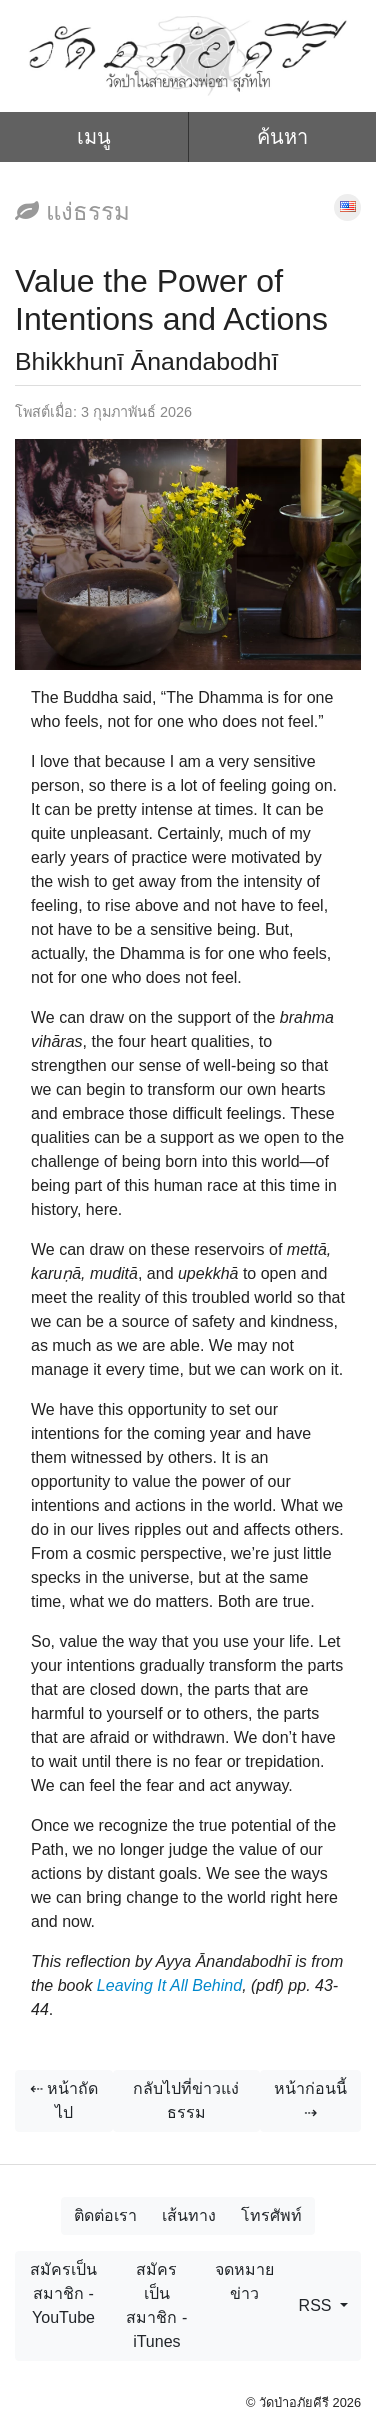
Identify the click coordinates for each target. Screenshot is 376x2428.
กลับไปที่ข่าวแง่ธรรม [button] (186, 2100)
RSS (317, 2305)
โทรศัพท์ (271, 2215)
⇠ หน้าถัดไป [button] (64, 2100)
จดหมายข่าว (244, 2281)
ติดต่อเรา (105, 2215)
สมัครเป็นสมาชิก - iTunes (156, 2305)
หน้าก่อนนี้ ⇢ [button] (310, 2100)
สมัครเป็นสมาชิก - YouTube (63, 2293)
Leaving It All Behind (167, 1985)
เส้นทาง (189, 2215)
